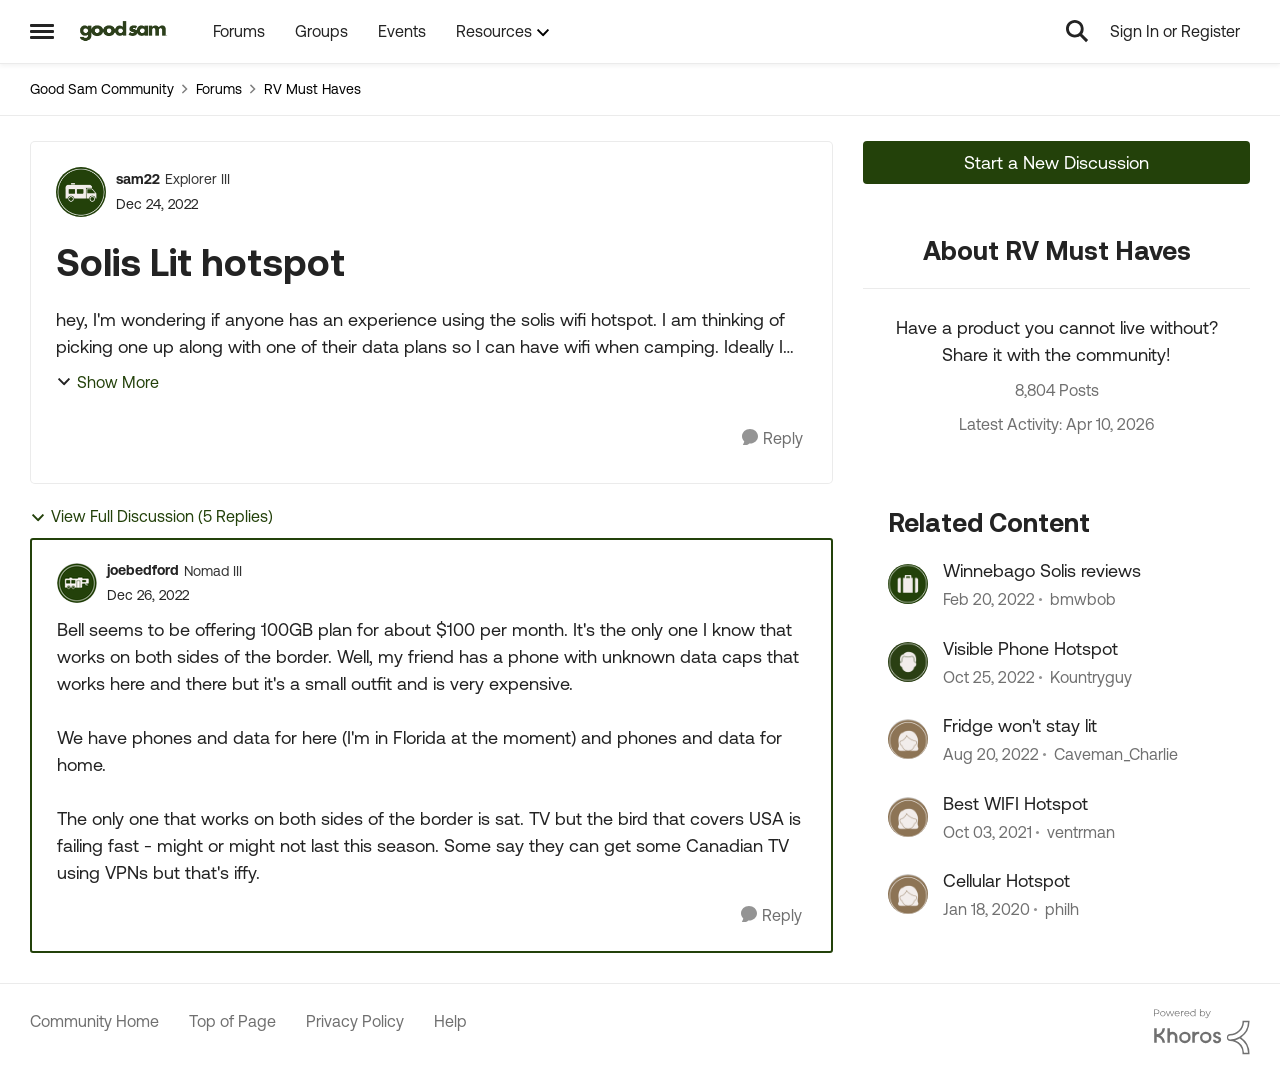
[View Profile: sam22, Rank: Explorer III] (81, 192)
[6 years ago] (986, 909)
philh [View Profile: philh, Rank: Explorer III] (1062, 909)
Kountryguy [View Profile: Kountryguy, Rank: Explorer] (1091, 677)
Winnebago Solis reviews (1042, 570)
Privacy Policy (355, 1021)
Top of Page (232, 1021)
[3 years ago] (989, 677)
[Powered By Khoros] (1202, 1032)
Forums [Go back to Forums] (219, 89)
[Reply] (772, 438)
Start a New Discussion (1056, 162)
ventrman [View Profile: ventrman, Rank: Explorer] (1081, 832)
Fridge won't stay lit (1020, 725)
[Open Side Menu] (42, 31)
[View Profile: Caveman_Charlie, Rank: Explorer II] (908, 739)
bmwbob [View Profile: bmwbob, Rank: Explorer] (1083, 600)
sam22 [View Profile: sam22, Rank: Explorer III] (138, 179)
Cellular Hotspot (1006, 880)
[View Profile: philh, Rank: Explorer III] (908, 894)
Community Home (94, 1021)
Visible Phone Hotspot (1030, 648)
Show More (107, 382)
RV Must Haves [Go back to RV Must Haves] (312, 89)
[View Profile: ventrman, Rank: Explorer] (908, 817)
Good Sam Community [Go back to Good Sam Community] (102, 89)
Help (450, 1021)
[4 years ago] (989, 600)
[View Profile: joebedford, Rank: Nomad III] (77, 583)
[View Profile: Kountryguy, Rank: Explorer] (908, 662)
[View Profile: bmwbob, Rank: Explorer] (908, 584)
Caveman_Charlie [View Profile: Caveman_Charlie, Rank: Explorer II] (1116, 755)
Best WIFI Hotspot (1015, 803)
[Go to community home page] (123, 31)
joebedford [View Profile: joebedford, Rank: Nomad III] (143, 570)
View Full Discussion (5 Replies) (151, 516)
